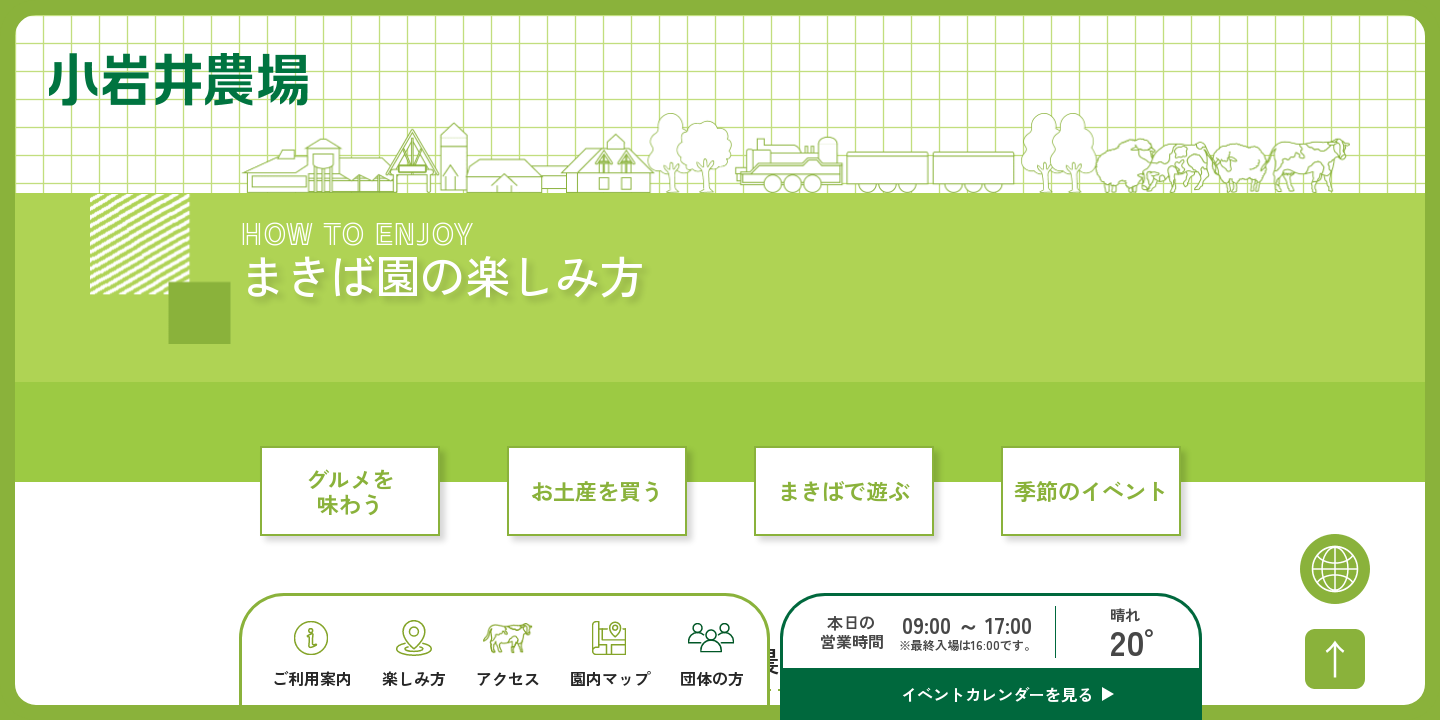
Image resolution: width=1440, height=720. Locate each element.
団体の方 (712, 655)
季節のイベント (1091, 490)
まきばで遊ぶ (844, 490)
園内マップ (610, 654)
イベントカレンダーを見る (997, 694)
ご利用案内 (312, 654)
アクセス (508, 655)
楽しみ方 (414, 653)
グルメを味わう (350, 490)
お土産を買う (597, 490)
